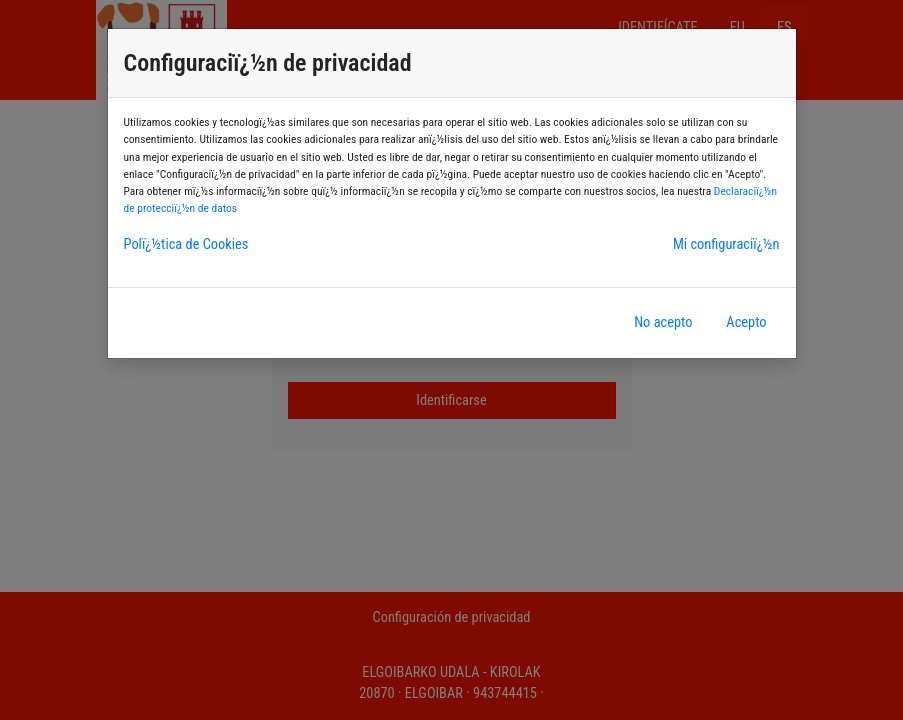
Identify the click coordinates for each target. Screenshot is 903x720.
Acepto (746, 322)
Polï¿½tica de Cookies (186, 244)
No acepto (663, 322)
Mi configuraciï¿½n (726, 244)
